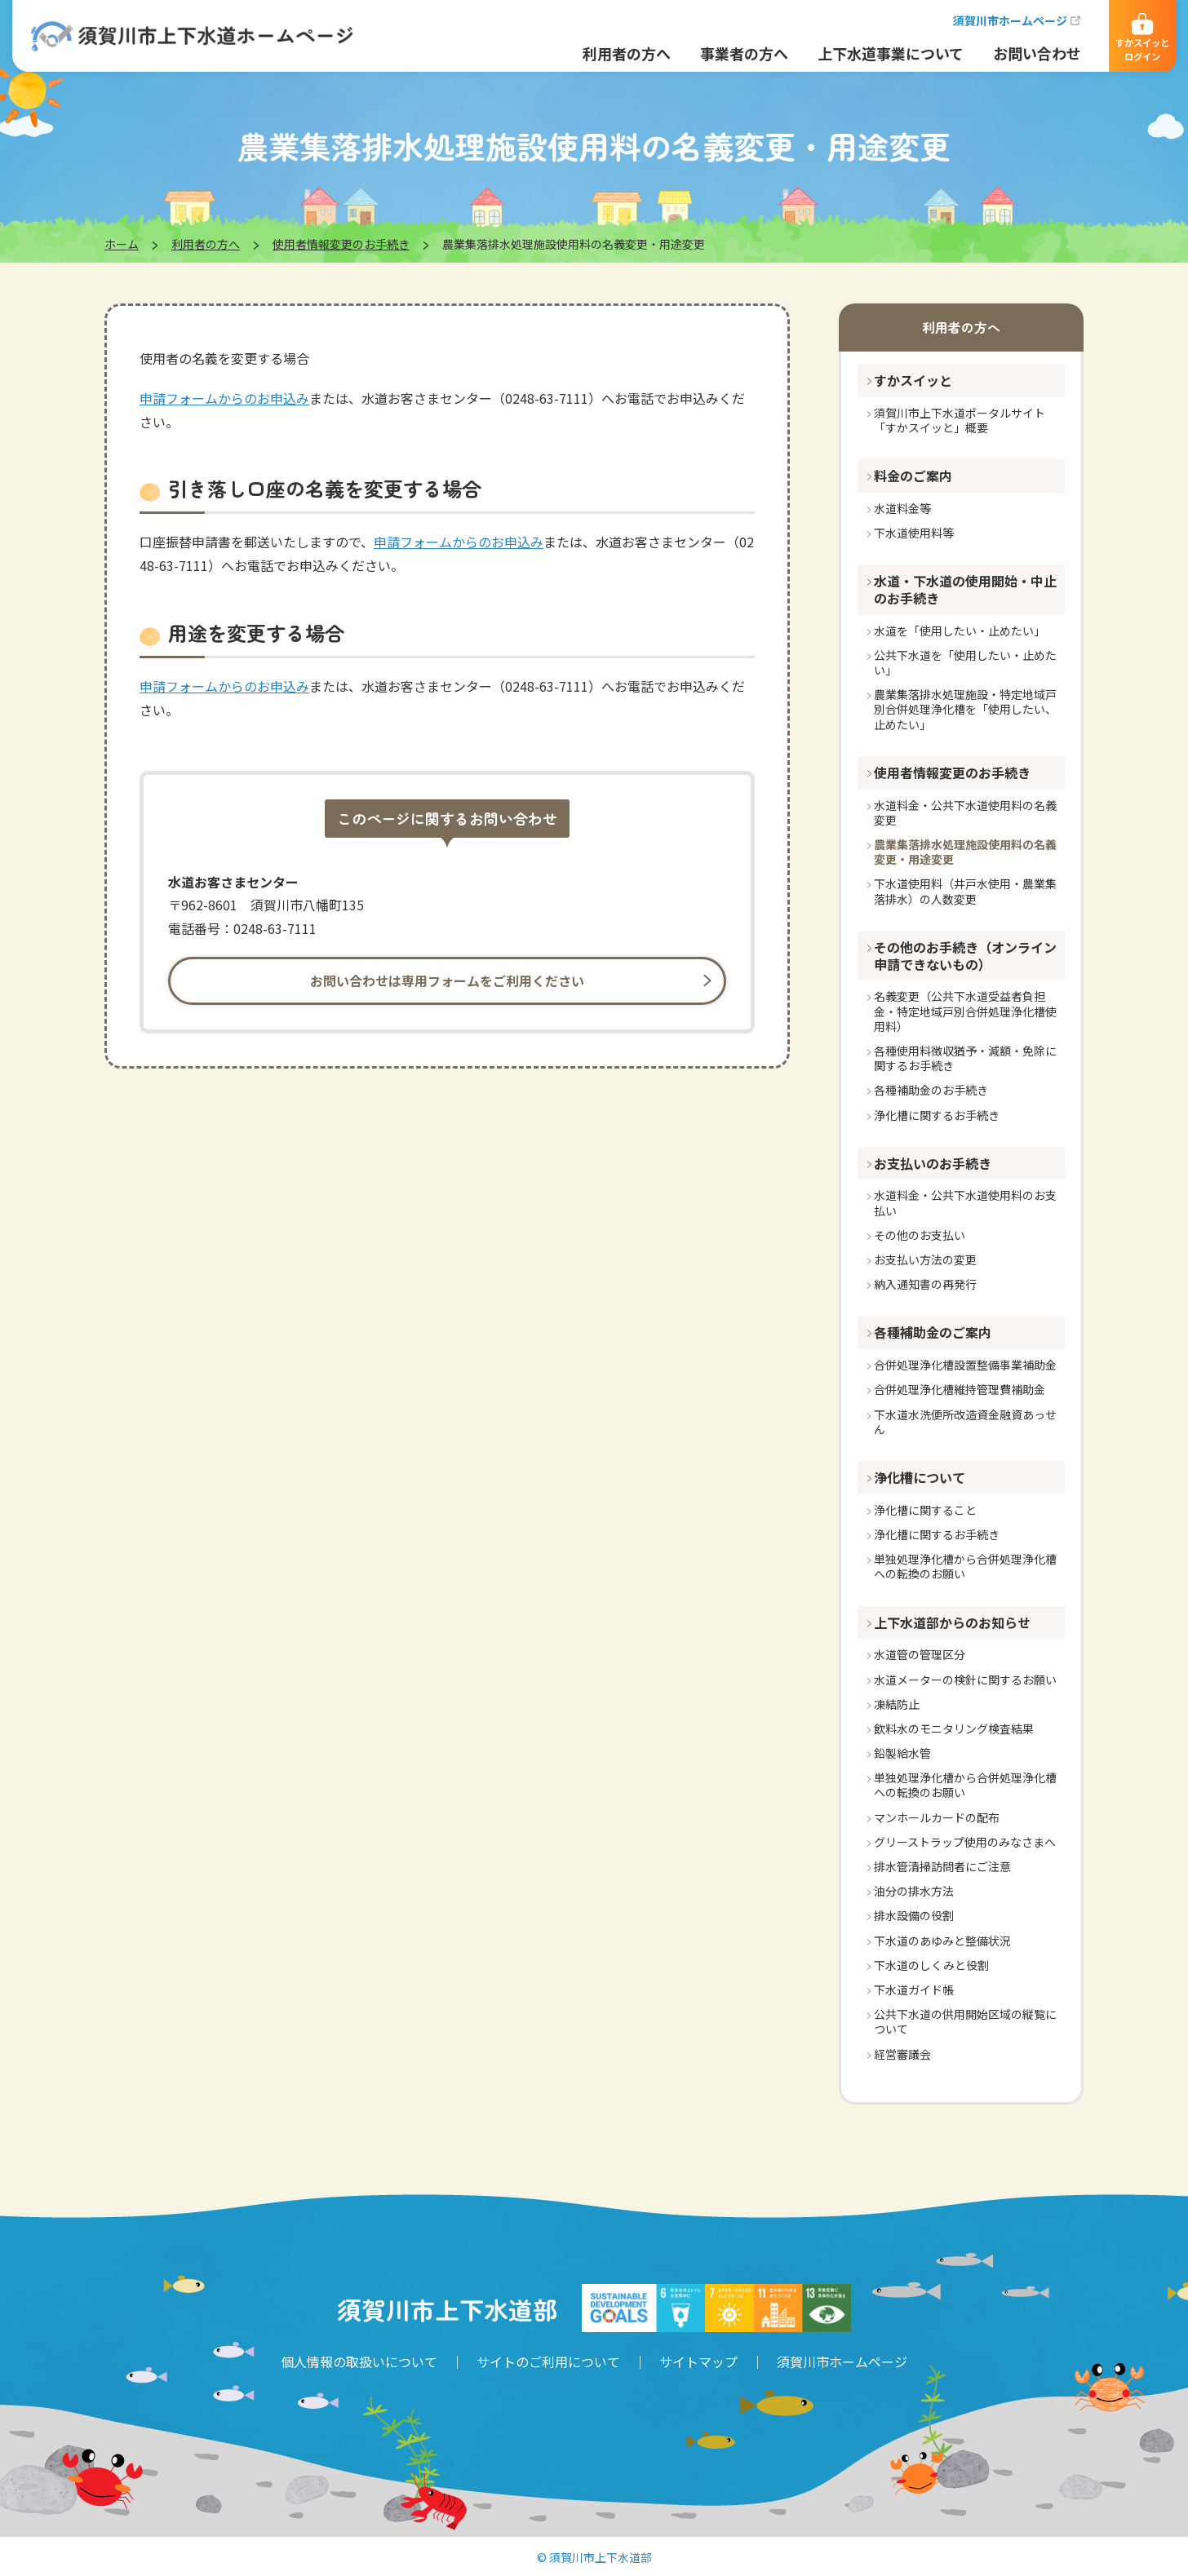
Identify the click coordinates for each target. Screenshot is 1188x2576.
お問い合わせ (1025, 53)
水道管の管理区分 (919, 1654)
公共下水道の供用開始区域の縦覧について (965, 2021)
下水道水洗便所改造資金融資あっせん (965, 1421)
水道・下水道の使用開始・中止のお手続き (965, 589)
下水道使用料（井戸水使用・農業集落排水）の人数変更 (965, 890)
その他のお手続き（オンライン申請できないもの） (965, 955)
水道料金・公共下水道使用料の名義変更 (965, 812)
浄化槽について (919, 1477)
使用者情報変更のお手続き (341, 244)
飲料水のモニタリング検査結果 (954, 1728)
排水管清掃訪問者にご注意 (942, 1866)
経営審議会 (902, 2054)
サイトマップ (698, 2361)
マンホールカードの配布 (937, 1817)
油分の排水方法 (914, 1890)
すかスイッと (913, 380)
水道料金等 (902, 508)
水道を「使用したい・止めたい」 (959, 630)
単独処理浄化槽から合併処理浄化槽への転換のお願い (965, 1566)
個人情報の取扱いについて (359, 2361)
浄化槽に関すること (925, 1510)
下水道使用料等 (914, 532)
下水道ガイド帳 (914, 1989)
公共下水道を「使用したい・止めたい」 (965, 662)
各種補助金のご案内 (932, 1332)
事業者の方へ (732, 53)
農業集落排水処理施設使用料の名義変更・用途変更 (965, 851)
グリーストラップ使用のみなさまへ (965, 1842)
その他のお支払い (919, 1235)
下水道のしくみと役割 (931, 1965)
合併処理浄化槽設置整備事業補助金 (965, 1364)
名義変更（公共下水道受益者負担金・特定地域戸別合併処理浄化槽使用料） (965, 1011)
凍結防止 (897, 1704)
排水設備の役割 (914, 1915)
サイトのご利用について (548, 2361)
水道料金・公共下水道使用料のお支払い (965, 1202)
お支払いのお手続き (932, 1163)
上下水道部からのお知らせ (952, 1622)
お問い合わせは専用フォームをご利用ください (447, 980)
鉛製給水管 (902, 1753)
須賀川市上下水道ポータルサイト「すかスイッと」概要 (959, 420)
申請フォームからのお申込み (224, 398)
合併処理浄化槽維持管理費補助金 (959, 1389)
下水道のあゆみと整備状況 (942, 1940)
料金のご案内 (913, 475)
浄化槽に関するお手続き (937, 1115)
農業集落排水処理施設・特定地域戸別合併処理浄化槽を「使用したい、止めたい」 (965, 709)
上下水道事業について (878, 53)
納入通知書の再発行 (925, 1284)
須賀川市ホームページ (998, 20)
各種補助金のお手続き (931, 1089)
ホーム (121, 244)
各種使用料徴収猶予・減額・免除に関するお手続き (965, 1058)
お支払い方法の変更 (925, 1259)
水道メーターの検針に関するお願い (965, 1679)
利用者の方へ (614, 53)
